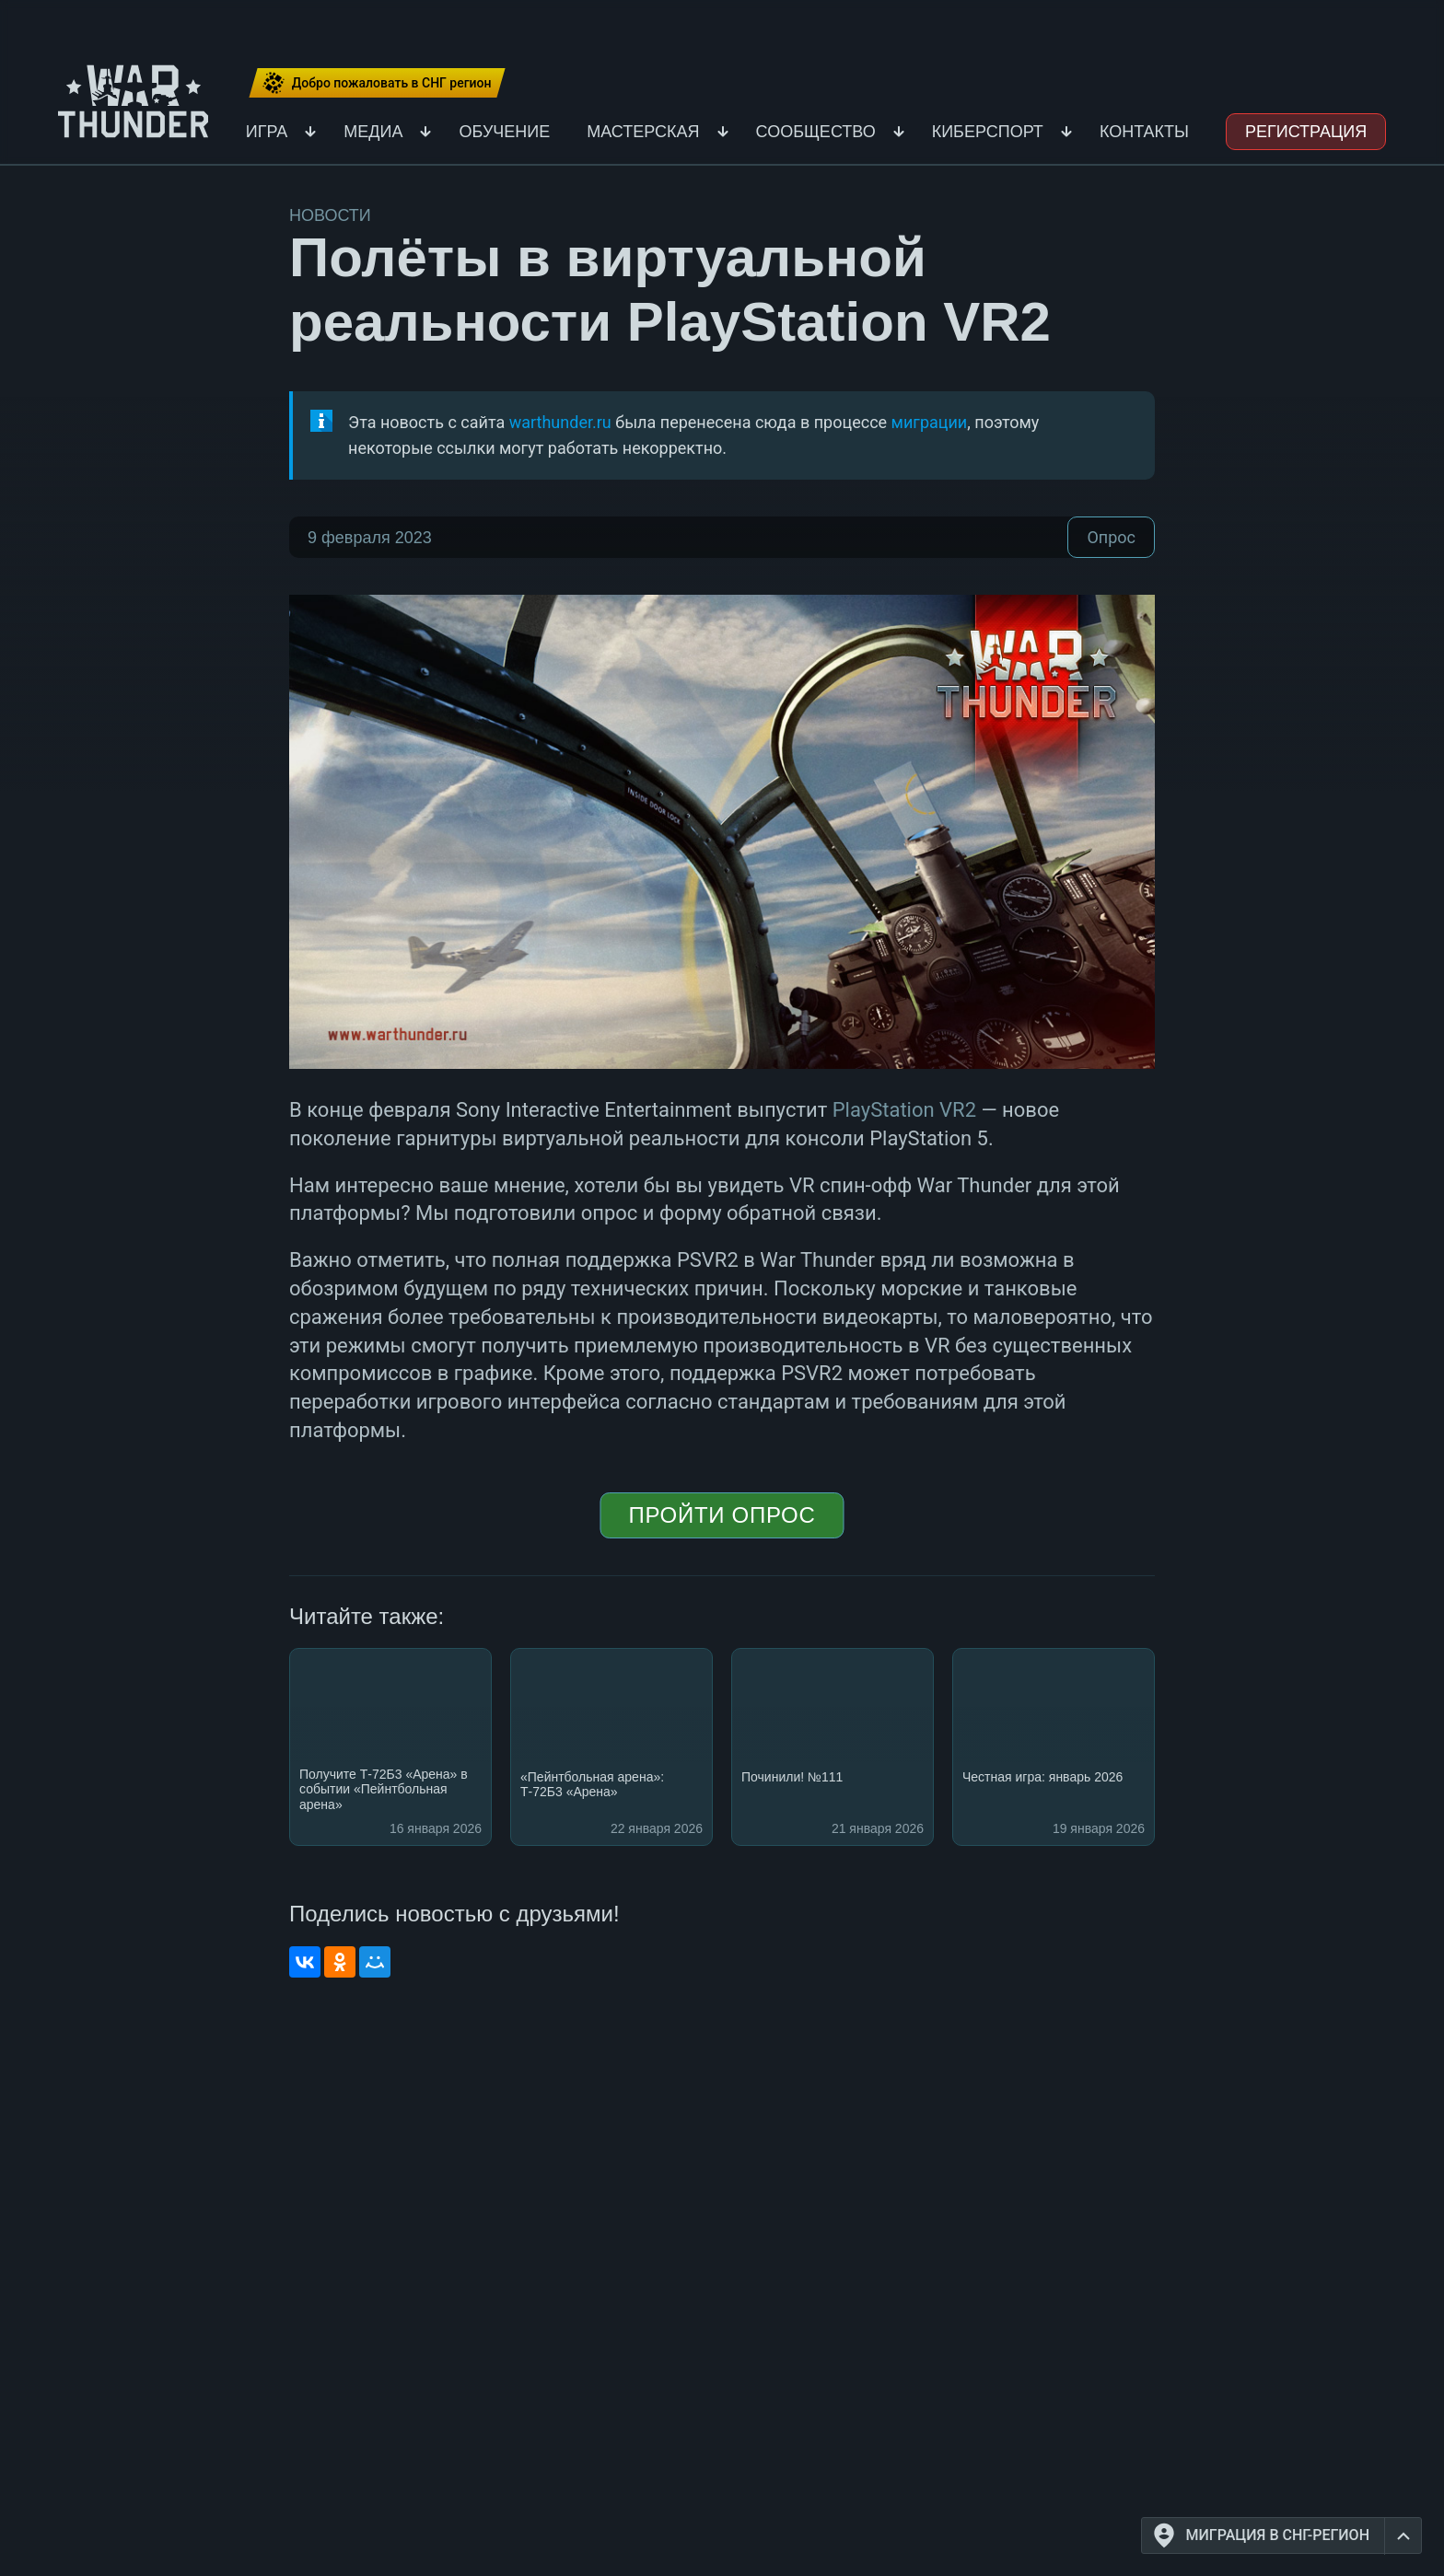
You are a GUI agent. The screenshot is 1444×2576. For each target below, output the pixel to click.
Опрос (1111, 537)
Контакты (1144, 131)
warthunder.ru (560, 422)
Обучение (504, 131)
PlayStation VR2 (904, 1109)
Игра (267, 131)
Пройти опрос (721, 1515)
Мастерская (643, 131)
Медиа (373, 131)
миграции (929, 422)
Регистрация (1306, 131)
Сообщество (816, 131)
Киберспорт (987, 131)
